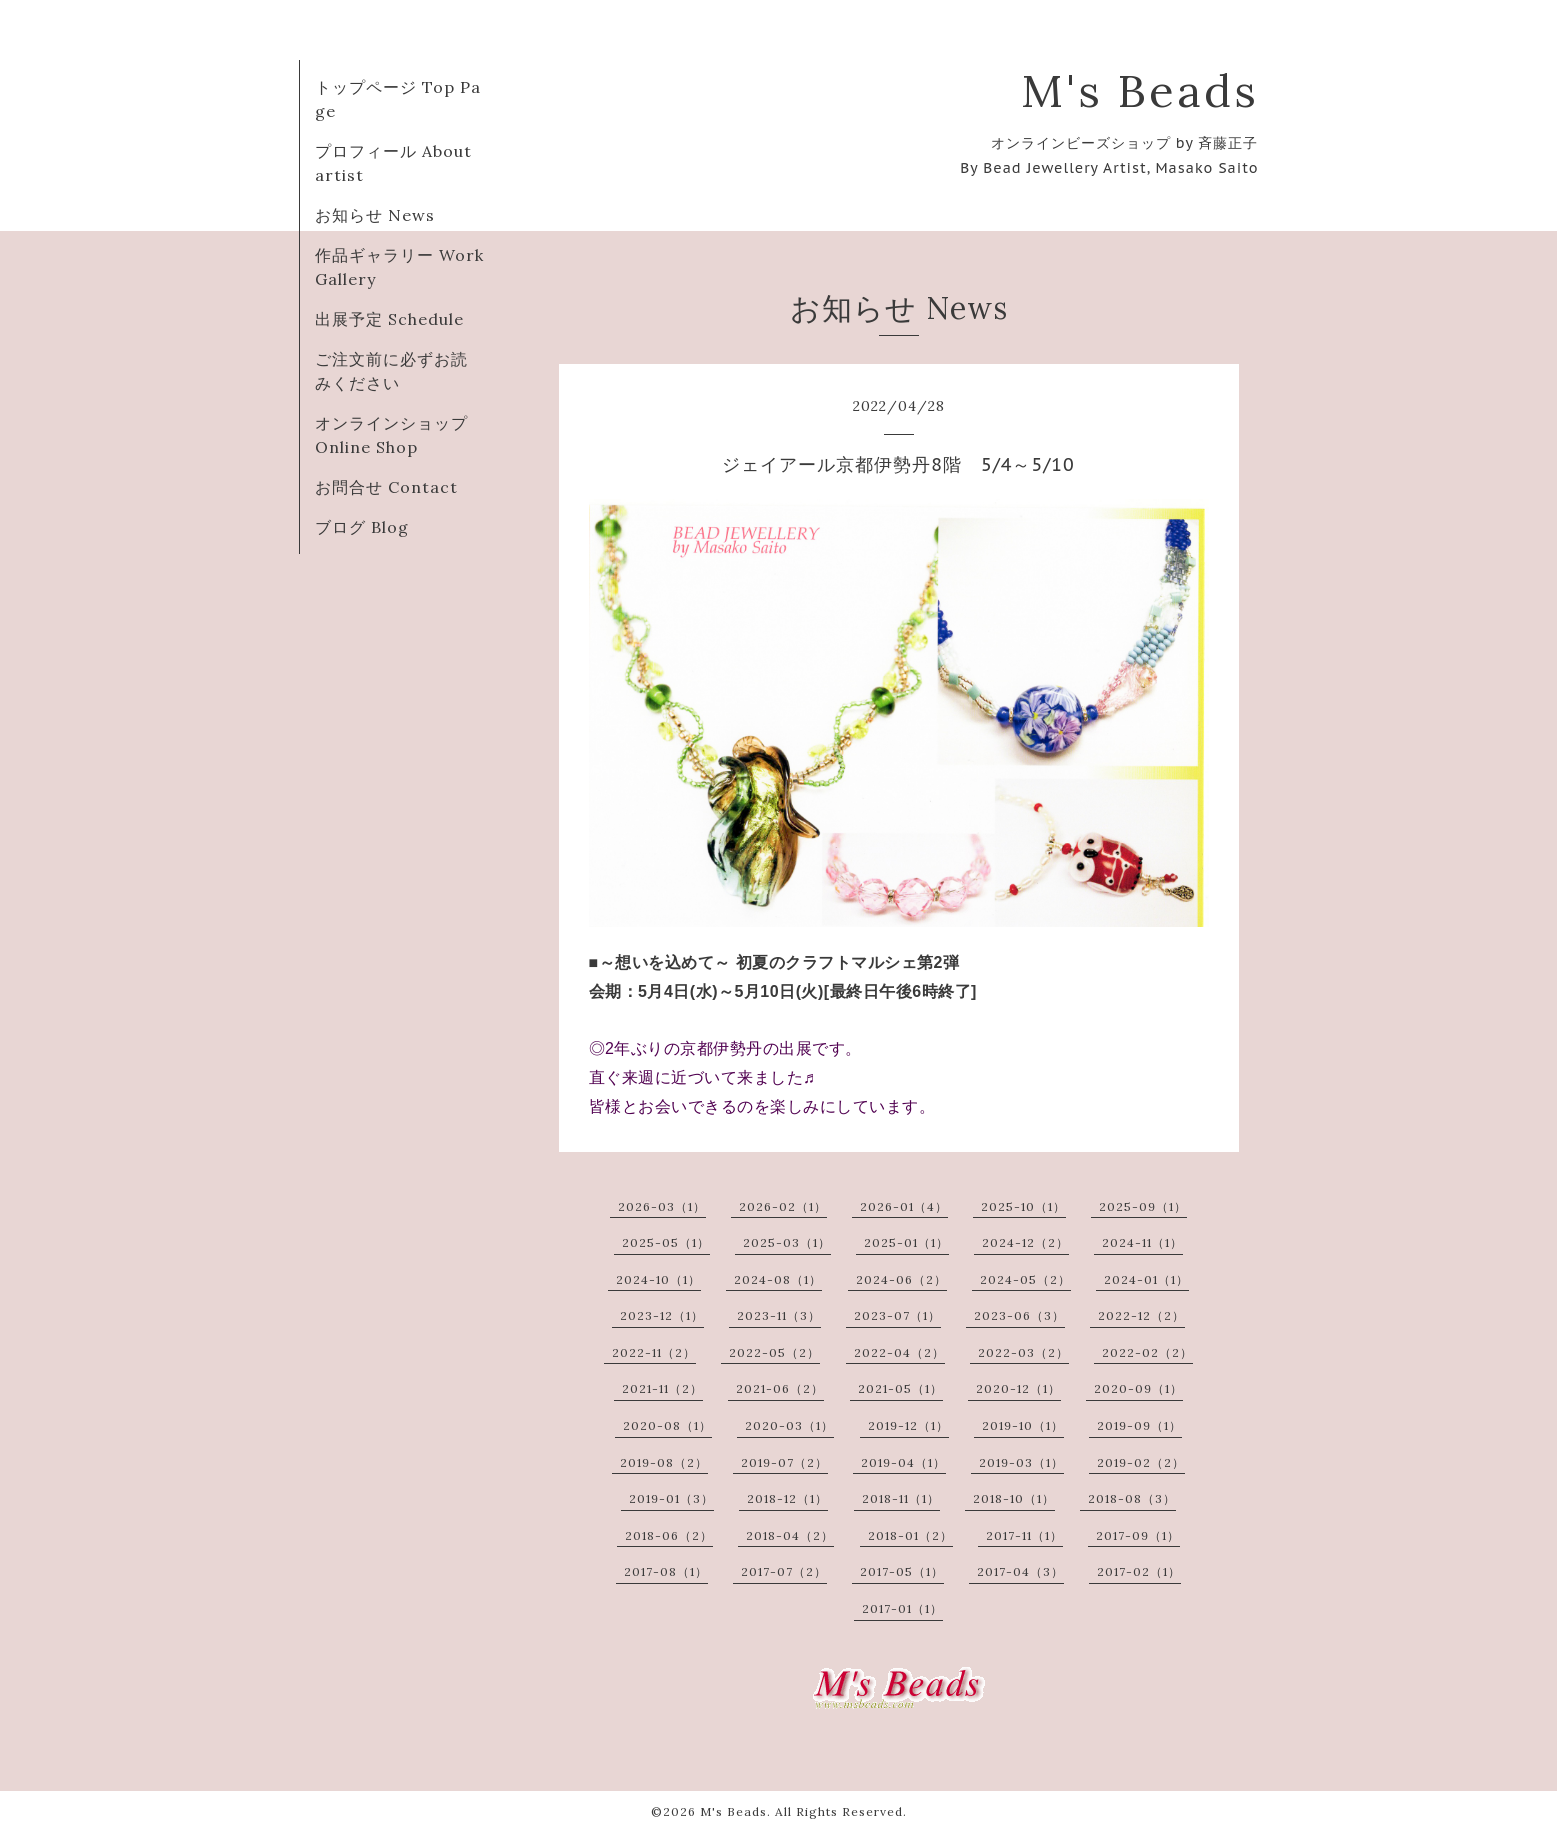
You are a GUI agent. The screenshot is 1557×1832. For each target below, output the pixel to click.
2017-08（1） (666, 1571)
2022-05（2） (774, 1352)
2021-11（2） (662, 1388)
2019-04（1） (903, 1462)
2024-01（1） (1146, 1279)
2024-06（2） (901, 1279)
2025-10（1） (1023, 1206)
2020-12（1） (1018, 1388)
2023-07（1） (897, 1315)
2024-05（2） (1025, 1279)
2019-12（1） (908, 1425)
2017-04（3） (1020, 1571)
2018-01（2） (910, 1535)
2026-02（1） (783, 1206)
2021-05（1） (900, 1388)
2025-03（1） (787, 1242)
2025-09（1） (1143, 1206)
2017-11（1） (1024, 1535)
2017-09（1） (1138, 1535)
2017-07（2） (784, 1571)
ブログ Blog (362, 527)
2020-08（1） (667, 1425)
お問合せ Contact (386, 487)
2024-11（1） (1142, 1242)
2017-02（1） (1139, 1571)
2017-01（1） (902, 1608)
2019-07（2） (784, 1462)
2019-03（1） (1021, 1462)
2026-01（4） (904, 1206)
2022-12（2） (1141, 1315)
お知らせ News (375, 215)
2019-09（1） (1139, 1425)
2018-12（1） (787, 1498)
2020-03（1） (789, 1425)
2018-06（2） (669, 1535)
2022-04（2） (899, 1352)
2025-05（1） (666, 1242)
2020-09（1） (1138, 1388)
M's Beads (1140, 90)
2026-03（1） (662, 1206)
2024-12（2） (1025, 1242)
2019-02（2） (1141, 1462)
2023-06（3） (1019, 1315)
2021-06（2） (780, 1388)
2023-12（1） (662, 1315)
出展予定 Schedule (389, 319)
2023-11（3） (779, 1315)
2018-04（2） (790, 1535)
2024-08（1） (778, 1279)
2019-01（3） (671, 1498)
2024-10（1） (658, 1279)
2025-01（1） (906, 1242)
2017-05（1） (902, 1571)
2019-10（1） (1023, 1425)
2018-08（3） (1132, 1498)
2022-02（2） (1147, 1352)
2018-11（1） (901, 1498)
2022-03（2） (1023, 1352)
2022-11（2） (654, 1352)
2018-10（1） (1014, 1498)
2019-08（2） (664, 1462)
